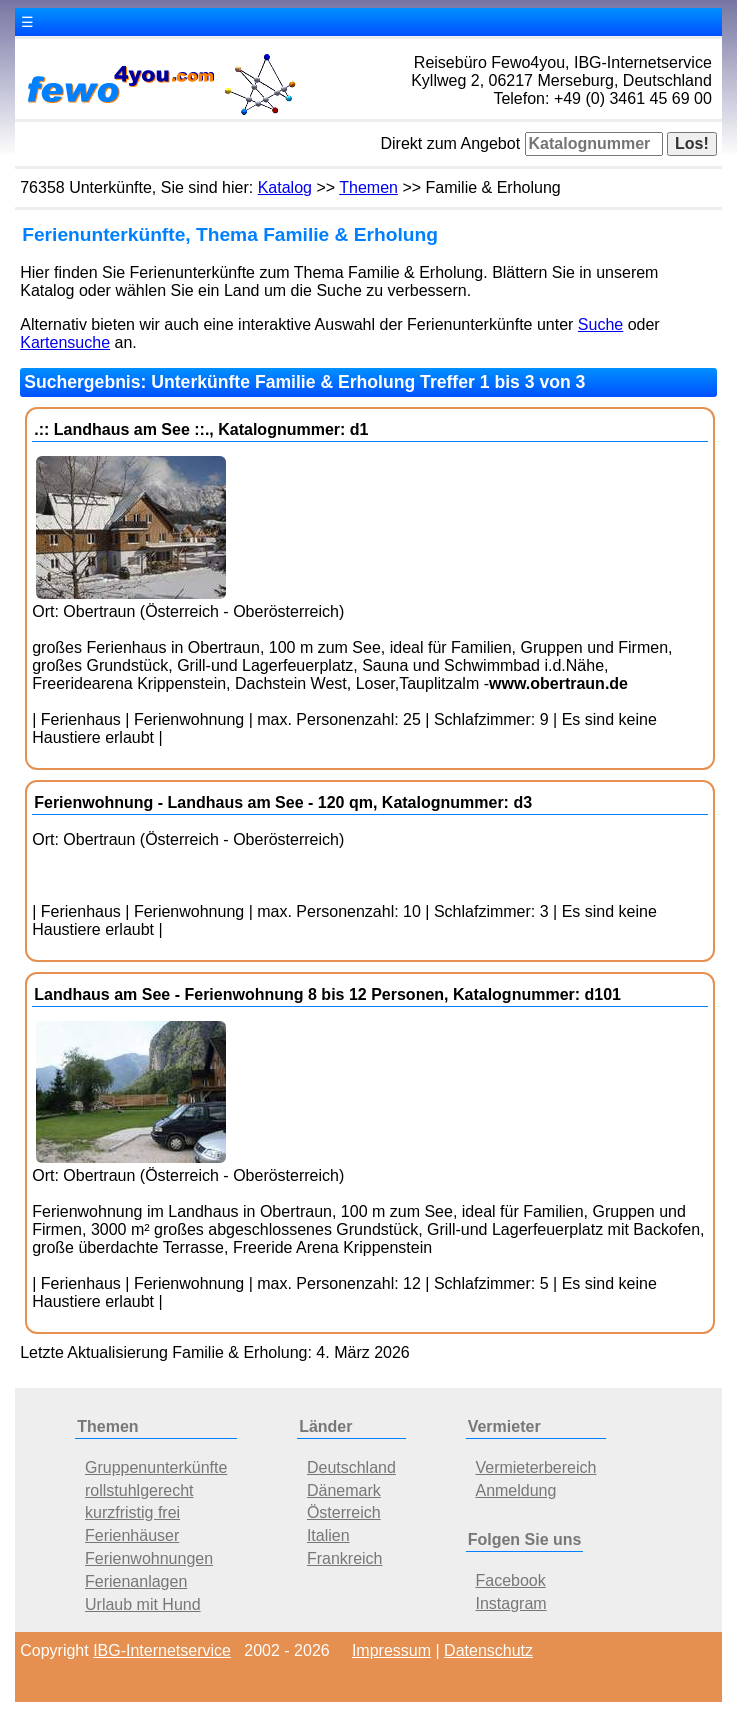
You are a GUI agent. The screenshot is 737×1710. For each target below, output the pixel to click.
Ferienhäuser (132, 1535)
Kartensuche (65, 342)
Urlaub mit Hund (143, 1604)
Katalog (285, 187)
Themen (368, 187)
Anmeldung (515, 1490)
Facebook (510, 1580)
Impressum (391, 1650)
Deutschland (351, 1467)
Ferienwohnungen (149, 1558)
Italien (328, 1535)
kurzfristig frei (132, 1512)
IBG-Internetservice (162, 1650)
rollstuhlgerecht (139, 1490)
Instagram (510, 1603)
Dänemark (344, 1490)
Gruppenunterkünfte (156, 1467)
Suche (600, 324)
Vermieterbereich (535, 1467)
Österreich (344, 1512)
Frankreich (345, 1558)
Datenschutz (488, 1650)
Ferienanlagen (136, 1581)
